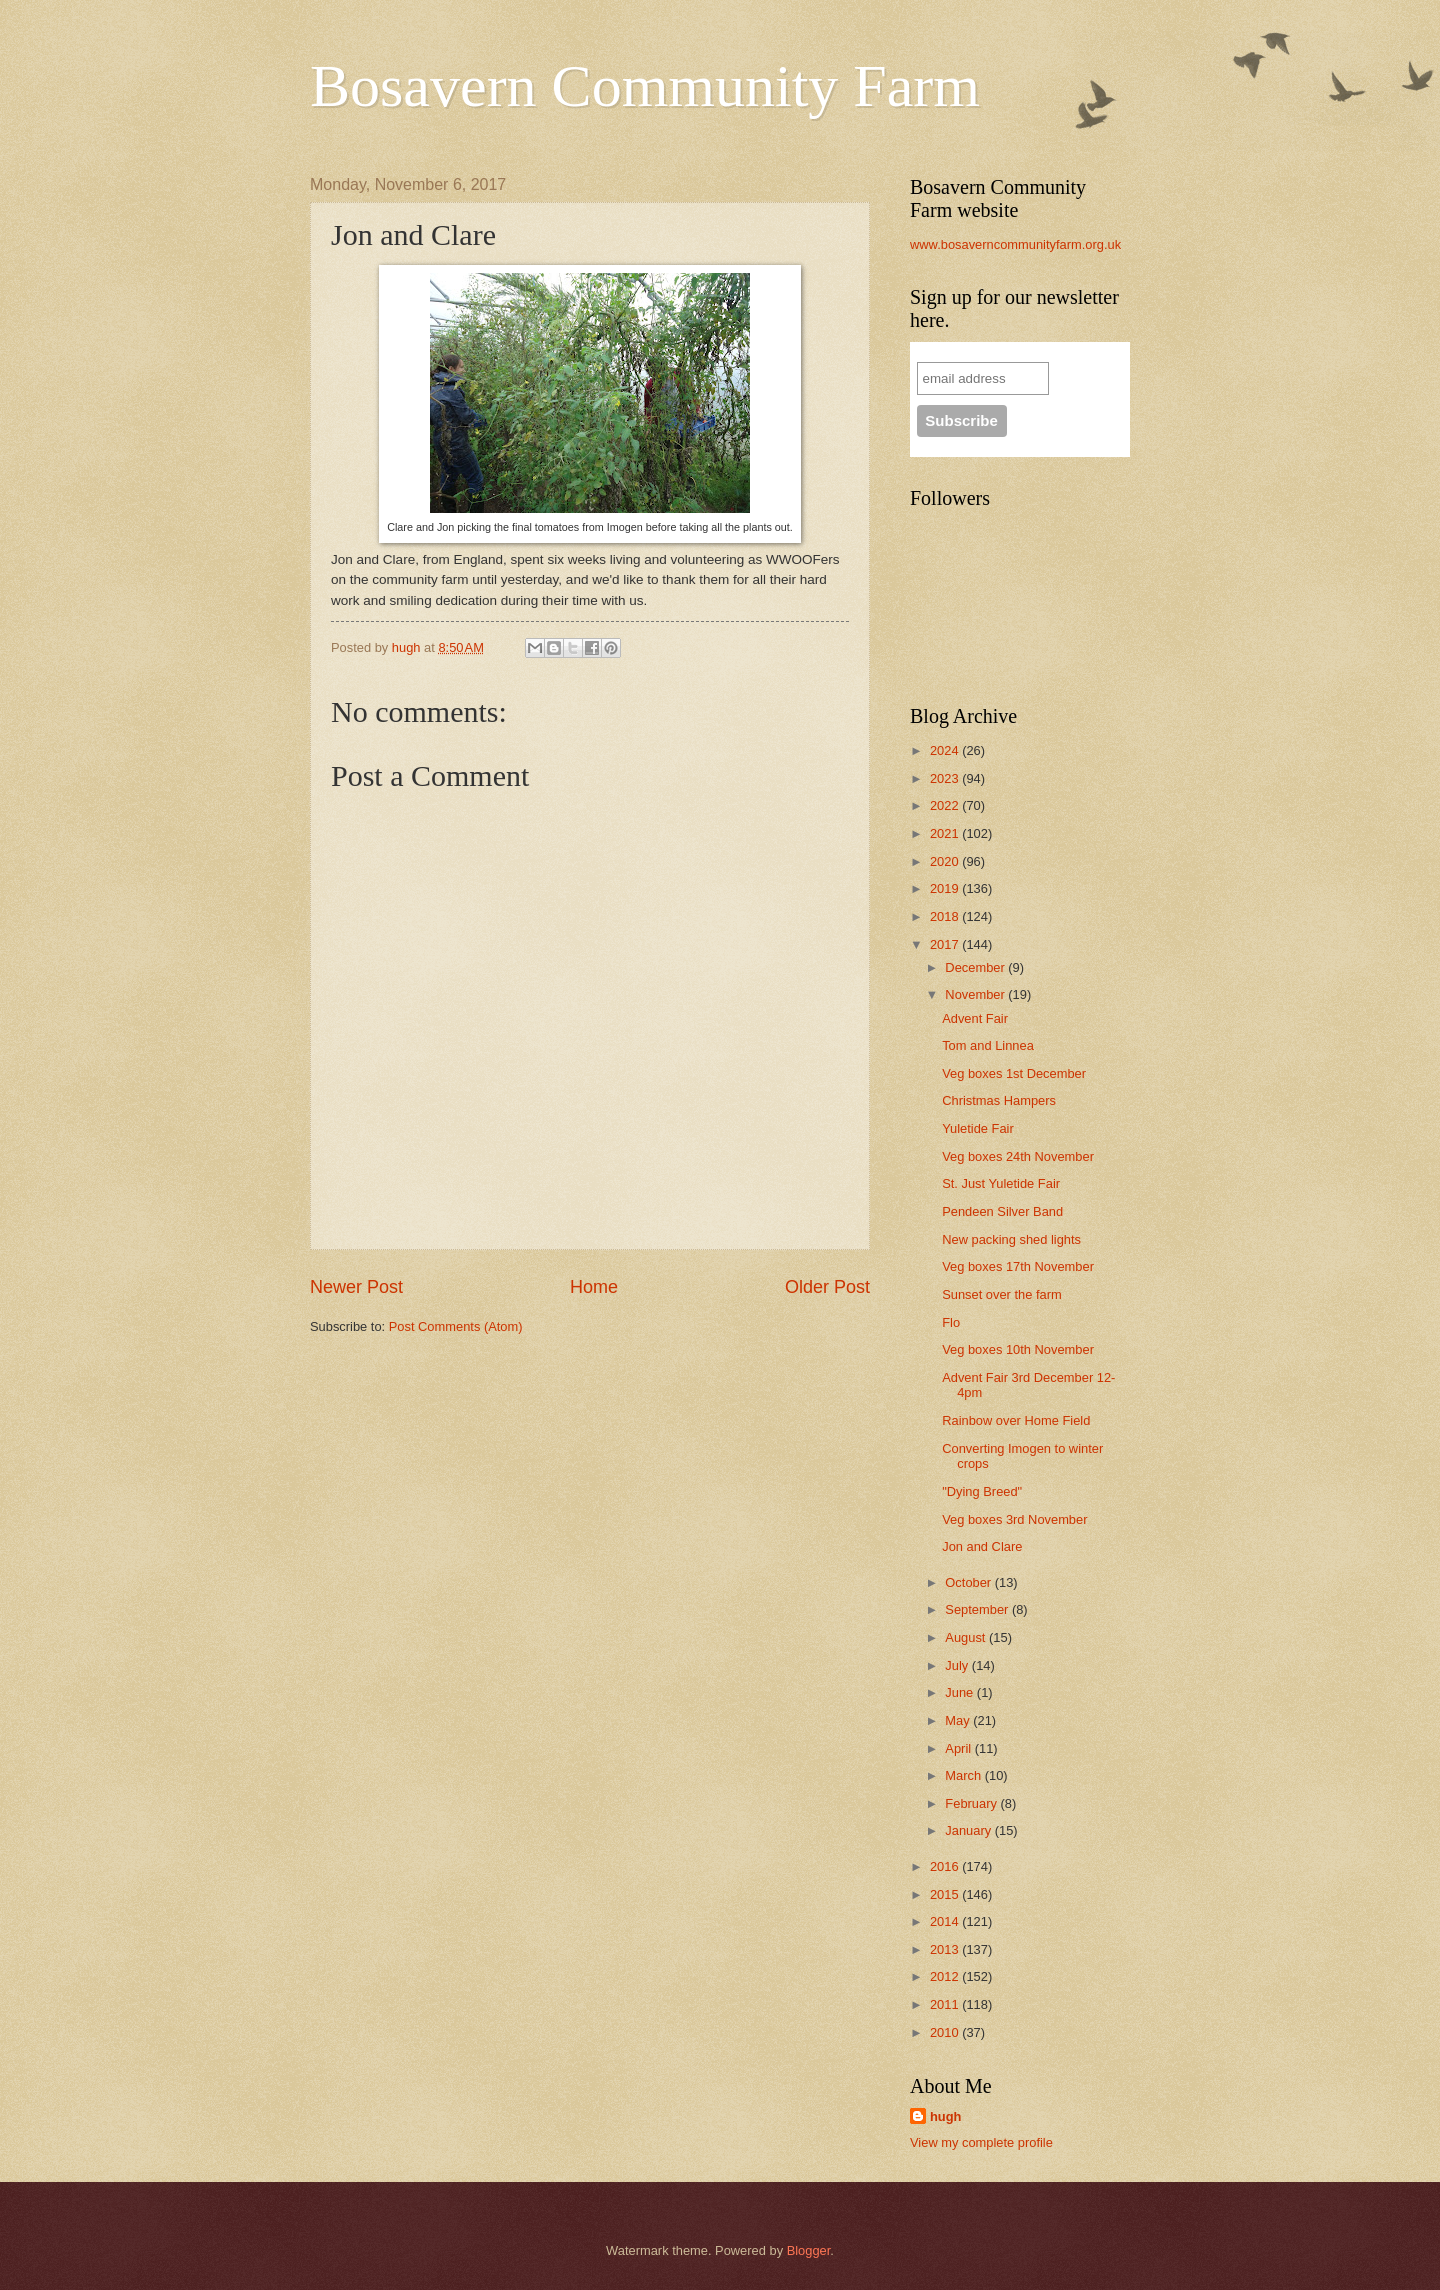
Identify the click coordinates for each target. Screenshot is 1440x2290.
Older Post (827, 1287)
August (967, 1637)
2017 (946, 944)
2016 (946, 1866)
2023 (946, 778)
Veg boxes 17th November (1018, 1266)
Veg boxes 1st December (1014, 1073)
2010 (946, 2032)
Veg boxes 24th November (1018, 1156)
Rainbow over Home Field (1016, 1420)
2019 (946, 888)
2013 (946, 1949)
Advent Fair (975, 1018)
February (972, 1803)
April (959, 1748)
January (969, 1830)
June (961, 1692)
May (959, 1720)
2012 (946, 1976)
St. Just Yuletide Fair (1001, 1183)
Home (594, 1287)
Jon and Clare (982, 1546)
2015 (946, 1894)
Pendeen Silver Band (1002, 1211)
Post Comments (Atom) (456, 1326)
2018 (946, 916)
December (976, 967)
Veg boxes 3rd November (1014, 1519)
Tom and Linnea (988, 1045)
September (978, 1609)
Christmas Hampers (999, 1100)
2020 (946, 861)
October (969, 1582)
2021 (946, 833)
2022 (946, 805)
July (958, 1665)
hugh (945, 2116)
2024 (946, 750)
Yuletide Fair (978, 1128)
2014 (946, 1921)
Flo (951, 1322)
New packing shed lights (1011, 1239)
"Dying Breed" (982, 1491)
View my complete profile (981, 2142)
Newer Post (356, 1287)
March (964, 1775)
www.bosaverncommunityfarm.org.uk (1015, 244)
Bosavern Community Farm (645, 86)
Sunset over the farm (1002, 1294)
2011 (946, 2004)
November (976, 994)
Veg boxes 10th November (1018, 1349)
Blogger (809, 2250)
